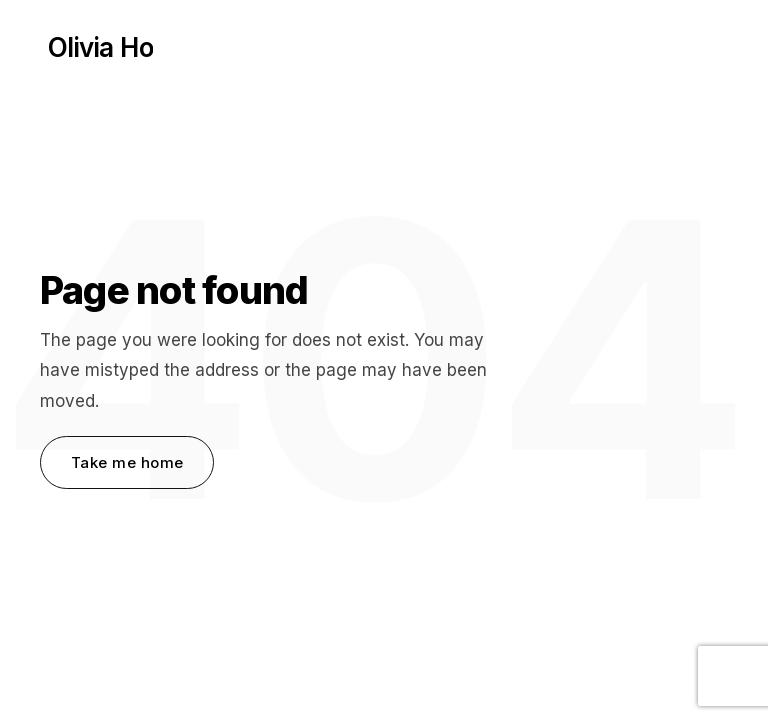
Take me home (127, 462)
